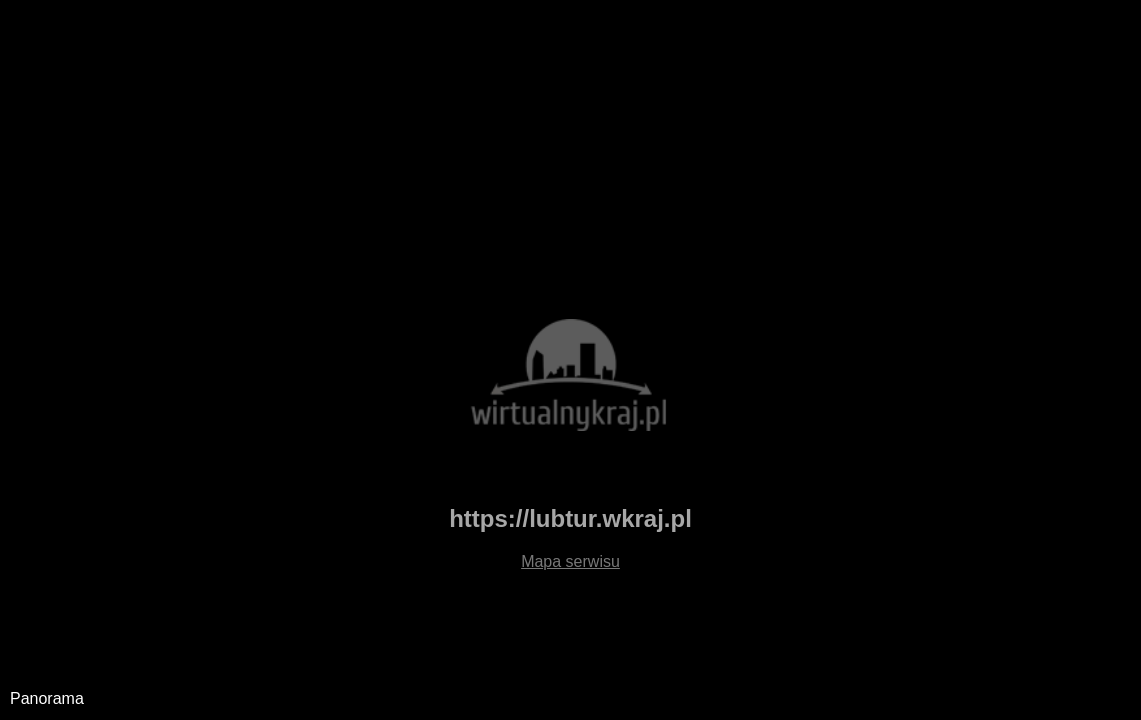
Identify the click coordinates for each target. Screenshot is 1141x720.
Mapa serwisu (570, 561)
